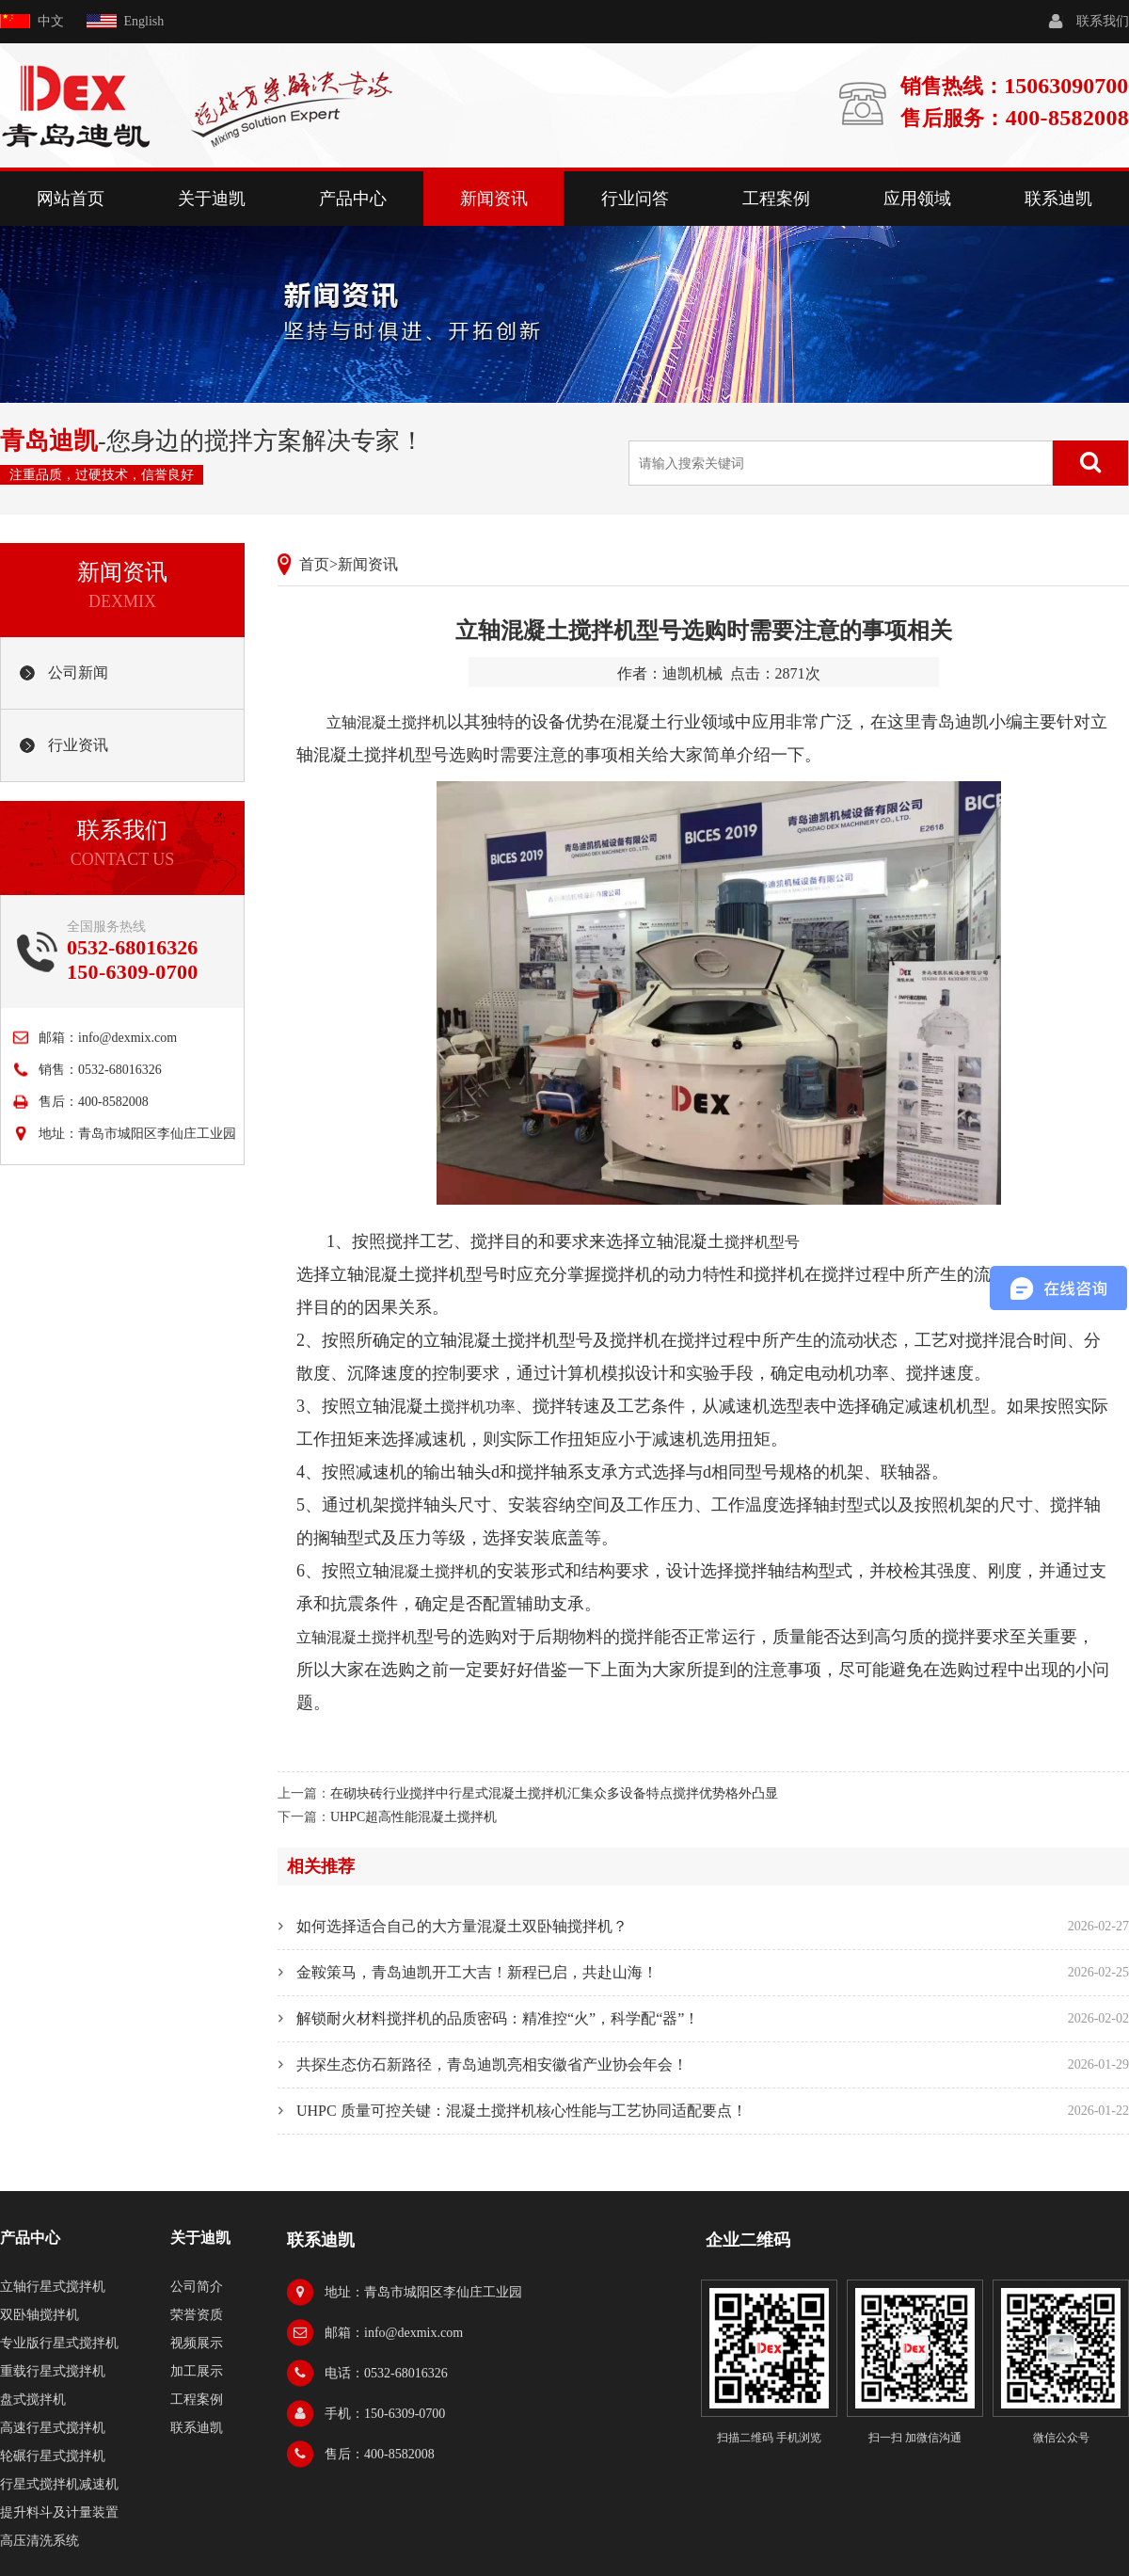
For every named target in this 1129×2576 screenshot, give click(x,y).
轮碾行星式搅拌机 (52, 2456)
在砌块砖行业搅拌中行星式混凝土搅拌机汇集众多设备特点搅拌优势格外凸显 (554, 1793)
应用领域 (917, 198)
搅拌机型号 (762, 1242)
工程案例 (776, 198)
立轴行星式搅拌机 (52, 2287)
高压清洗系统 (39, 2541)
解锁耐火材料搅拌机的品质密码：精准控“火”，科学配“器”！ (497, 2018)
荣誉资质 (196, 2315)
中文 (51, 21)
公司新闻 (78, 672)
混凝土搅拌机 (435, 1571)
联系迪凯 (1058, 198)
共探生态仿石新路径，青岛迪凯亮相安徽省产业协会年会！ (492, 2064)
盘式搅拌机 (33, 2399)
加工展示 (196, 2371)
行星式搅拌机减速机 (59, 2484)
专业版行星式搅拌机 (59, 2343)
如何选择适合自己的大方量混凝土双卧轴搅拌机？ (462, 1926)
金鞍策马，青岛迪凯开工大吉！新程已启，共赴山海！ (477, 1972)
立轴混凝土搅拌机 (386, 722)
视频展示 (196, 2343)
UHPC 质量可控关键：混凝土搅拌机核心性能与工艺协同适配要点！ (521, 2111)
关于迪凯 (212, 198)
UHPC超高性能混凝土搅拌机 (413, 1817)
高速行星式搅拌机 (52, 2428)
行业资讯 (78, 745)
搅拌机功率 (478, 1407)
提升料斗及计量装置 (59, 2512)
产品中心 (353, 198)
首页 (314, 564)
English (144, 21)
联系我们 (1102, 21)
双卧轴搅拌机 (39, 2315)
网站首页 (70, 198)
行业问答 (635, 198)
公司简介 (196, 2287)
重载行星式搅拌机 (52, 2371)
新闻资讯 (494, 198)
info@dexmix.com (127, 1038)
